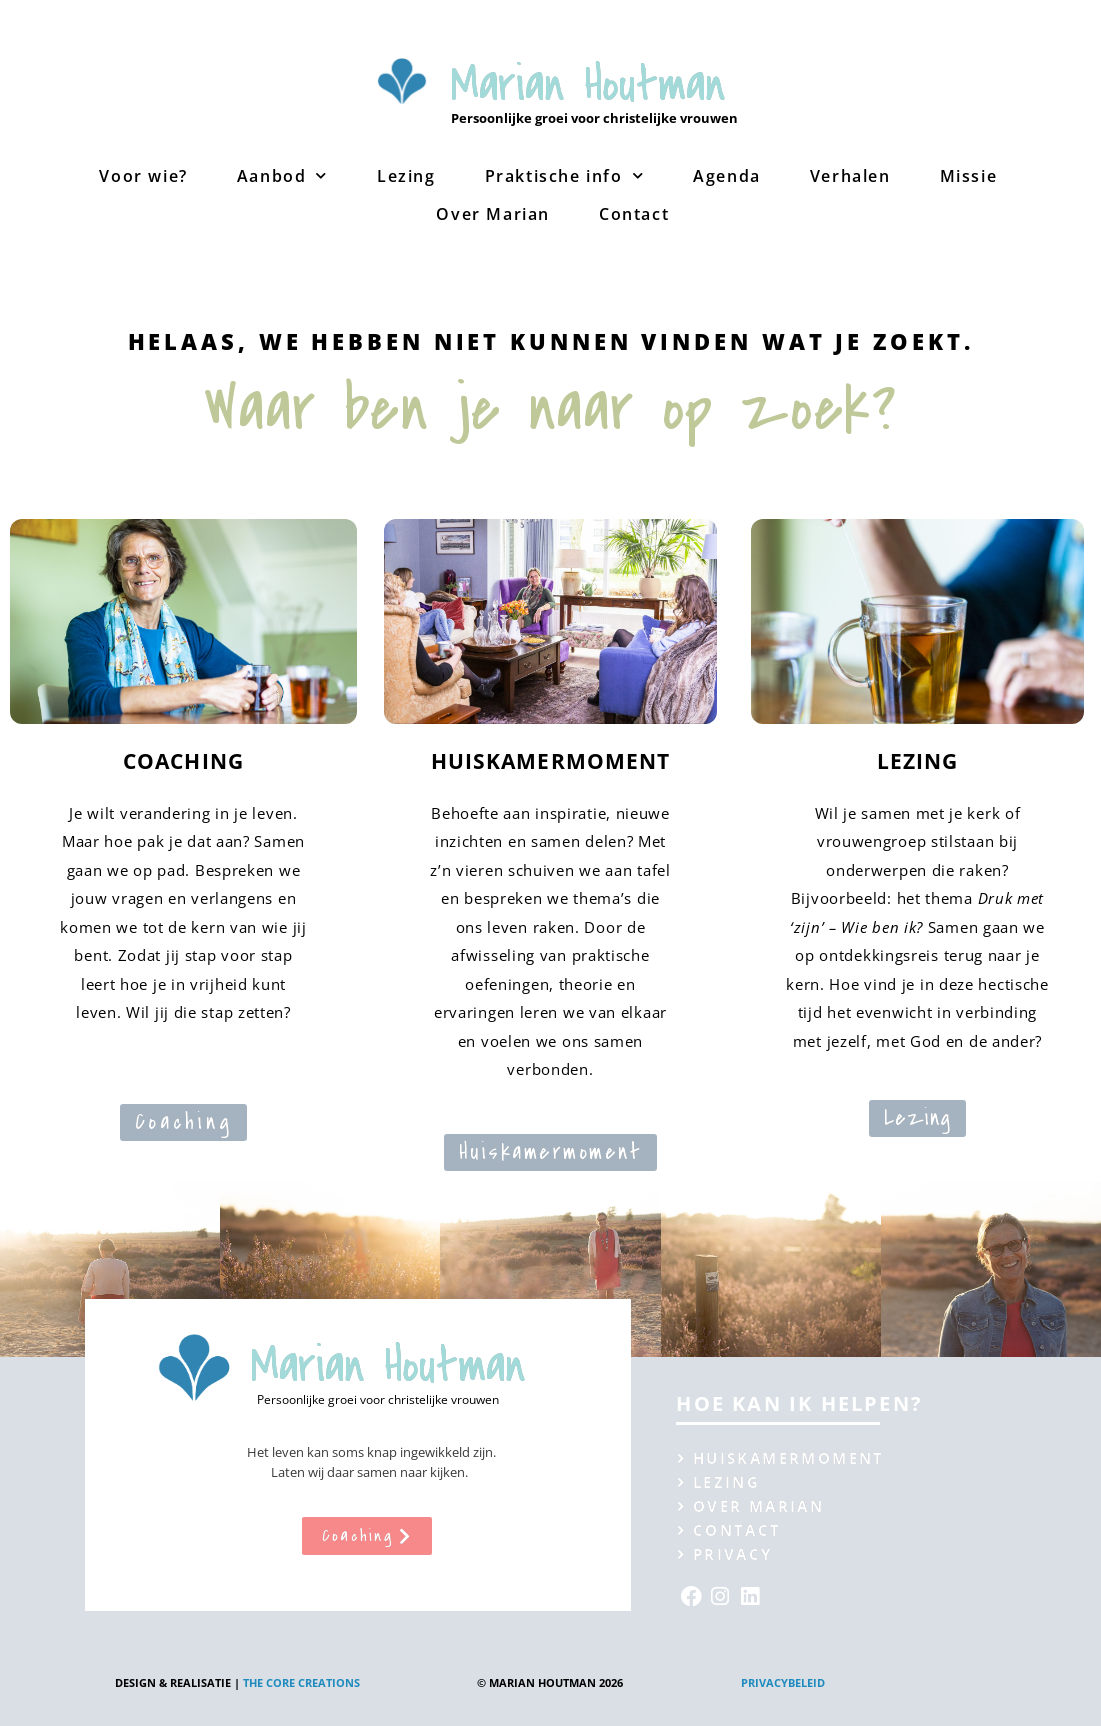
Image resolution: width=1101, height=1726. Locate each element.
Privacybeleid (783, 1682)
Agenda (727, 176)
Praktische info (565, 175)
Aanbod (282, 175)
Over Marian (493, 214)
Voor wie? (143, 176)
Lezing (406, 176)
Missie (969, 176)
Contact (634, 214)
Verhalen (850, 176)
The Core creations (301, 1682)
